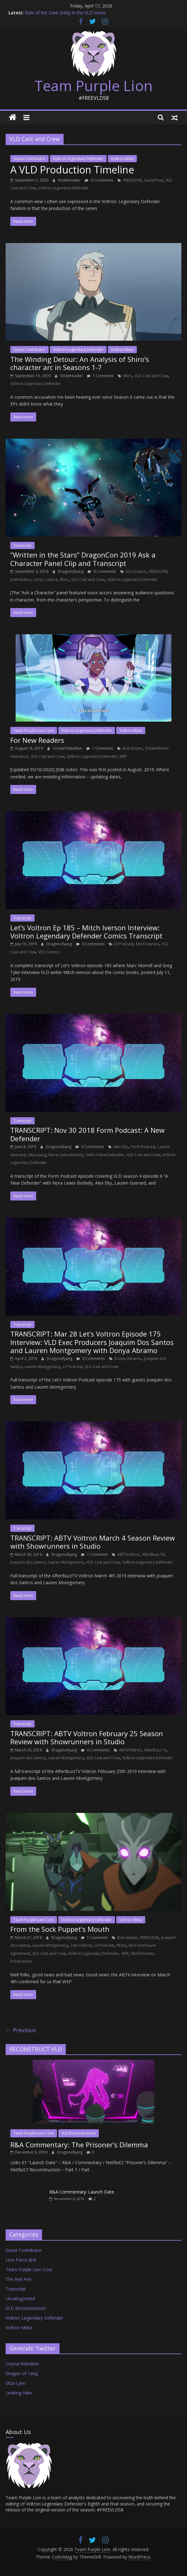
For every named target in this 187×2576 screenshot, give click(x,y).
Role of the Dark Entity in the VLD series (65, 13)
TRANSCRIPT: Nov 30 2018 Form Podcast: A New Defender (87, 1134)
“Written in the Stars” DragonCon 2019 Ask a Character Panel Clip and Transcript (83, 558)
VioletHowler (70, 180)
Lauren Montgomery (42, 1366)
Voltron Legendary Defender (78, 158)
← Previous (21, 2030)
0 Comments (99, 180)
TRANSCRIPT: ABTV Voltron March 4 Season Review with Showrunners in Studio (92, 1542)
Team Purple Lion (94, 85)
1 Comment (100, 375)
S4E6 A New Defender (105, 1154)
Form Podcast (143, 1146)
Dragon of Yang (22, 2373)
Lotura (51, 579)
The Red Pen (18, 2279)
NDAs (121, 1945)
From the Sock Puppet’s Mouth (59, 1929)
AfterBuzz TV (153, 1554)
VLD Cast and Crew (151, 375)
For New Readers (37, 740)
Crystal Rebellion (68, 748)
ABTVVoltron (128, 1554)
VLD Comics (48, 952)
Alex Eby (120, 1146)
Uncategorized (20, 2298)
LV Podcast (123, 944)
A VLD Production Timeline (72, 169)
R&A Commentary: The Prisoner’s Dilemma (79, 2144)
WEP (123, 756)
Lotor (38, 579)
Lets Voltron (81, 1945)
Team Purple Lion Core (33, 730)
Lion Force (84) (21, 2260)
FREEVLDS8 (132, 180)
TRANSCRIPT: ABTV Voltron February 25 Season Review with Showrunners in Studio (86, 1737)
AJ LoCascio (136, 571)
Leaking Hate (19, 2393)
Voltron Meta (122, 158)
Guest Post (153, 180)
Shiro (127, 375)
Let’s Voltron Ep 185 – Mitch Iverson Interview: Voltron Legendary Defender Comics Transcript (86, 931)
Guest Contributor (29, 158)
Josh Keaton (20, 579)
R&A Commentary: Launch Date (81, 2192)
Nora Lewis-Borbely (66, 1154)
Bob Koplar (132, 748)
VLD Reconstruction (78, 2133)
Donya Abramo (127, 1358)
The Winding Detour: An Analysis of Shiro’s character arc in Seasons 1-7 (79, 363)
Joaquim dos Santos (28, 1562)
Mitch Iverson (147, 944)
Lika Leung (37, 1154)
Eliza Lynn (16, 2383)
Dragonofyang (71, 571)
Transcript (22, 545)
